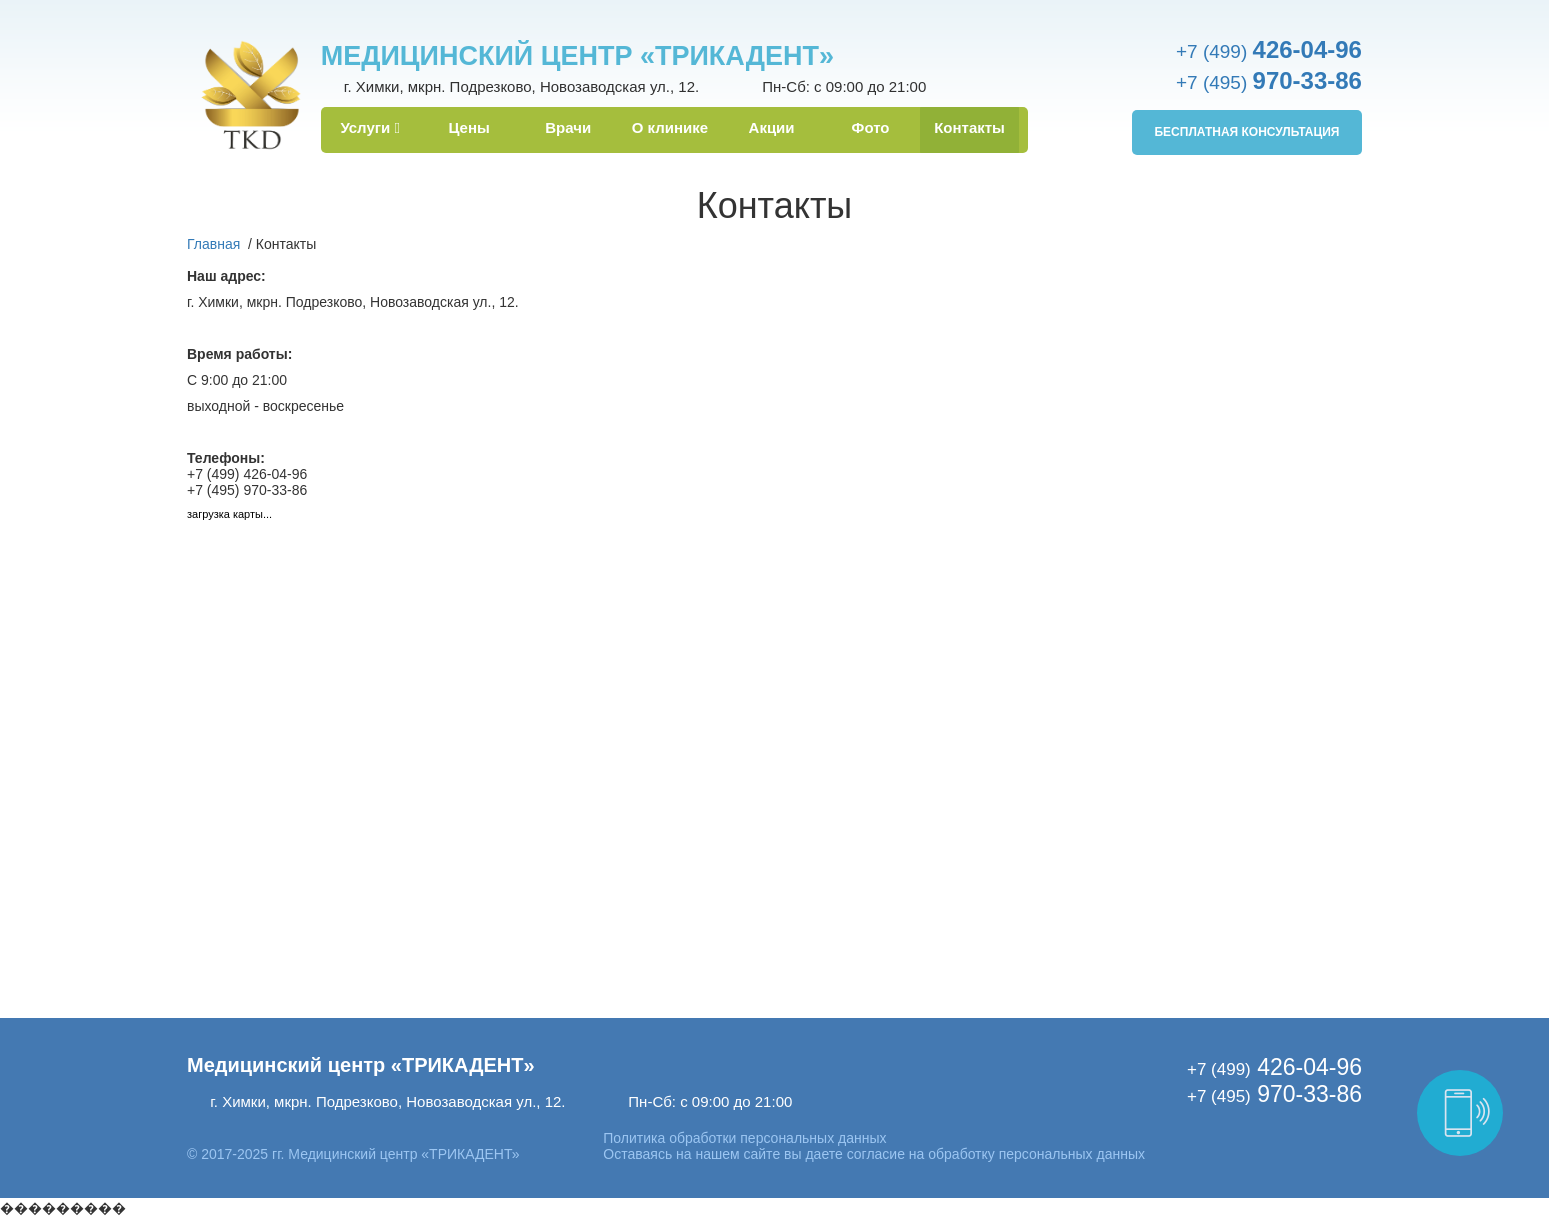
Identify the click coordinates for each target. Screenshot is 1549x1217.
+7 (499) (1269, 51)
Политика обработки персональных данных (744, 1138)
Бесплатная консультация (1246, 132)
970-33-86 (1274, 1094)
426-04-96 (1274, 1067)
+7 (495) (1269, 82)
